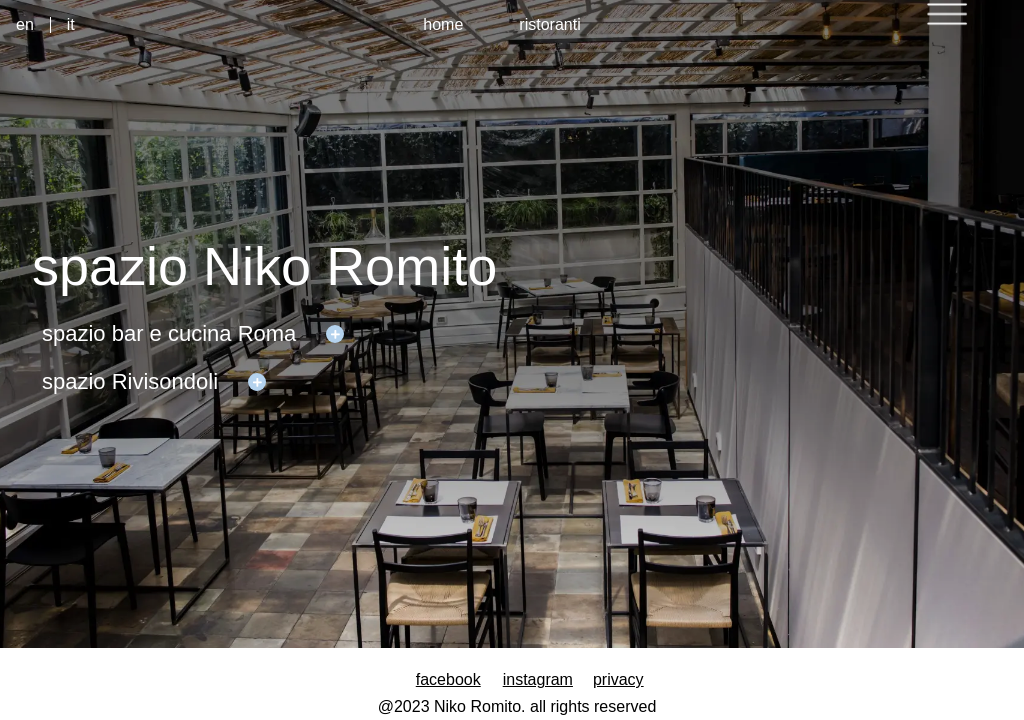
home (443, 24)
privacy (618, 679)
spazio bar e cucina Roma (169, 333)
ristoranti (549, 24)
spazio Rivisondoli (130, 381)
